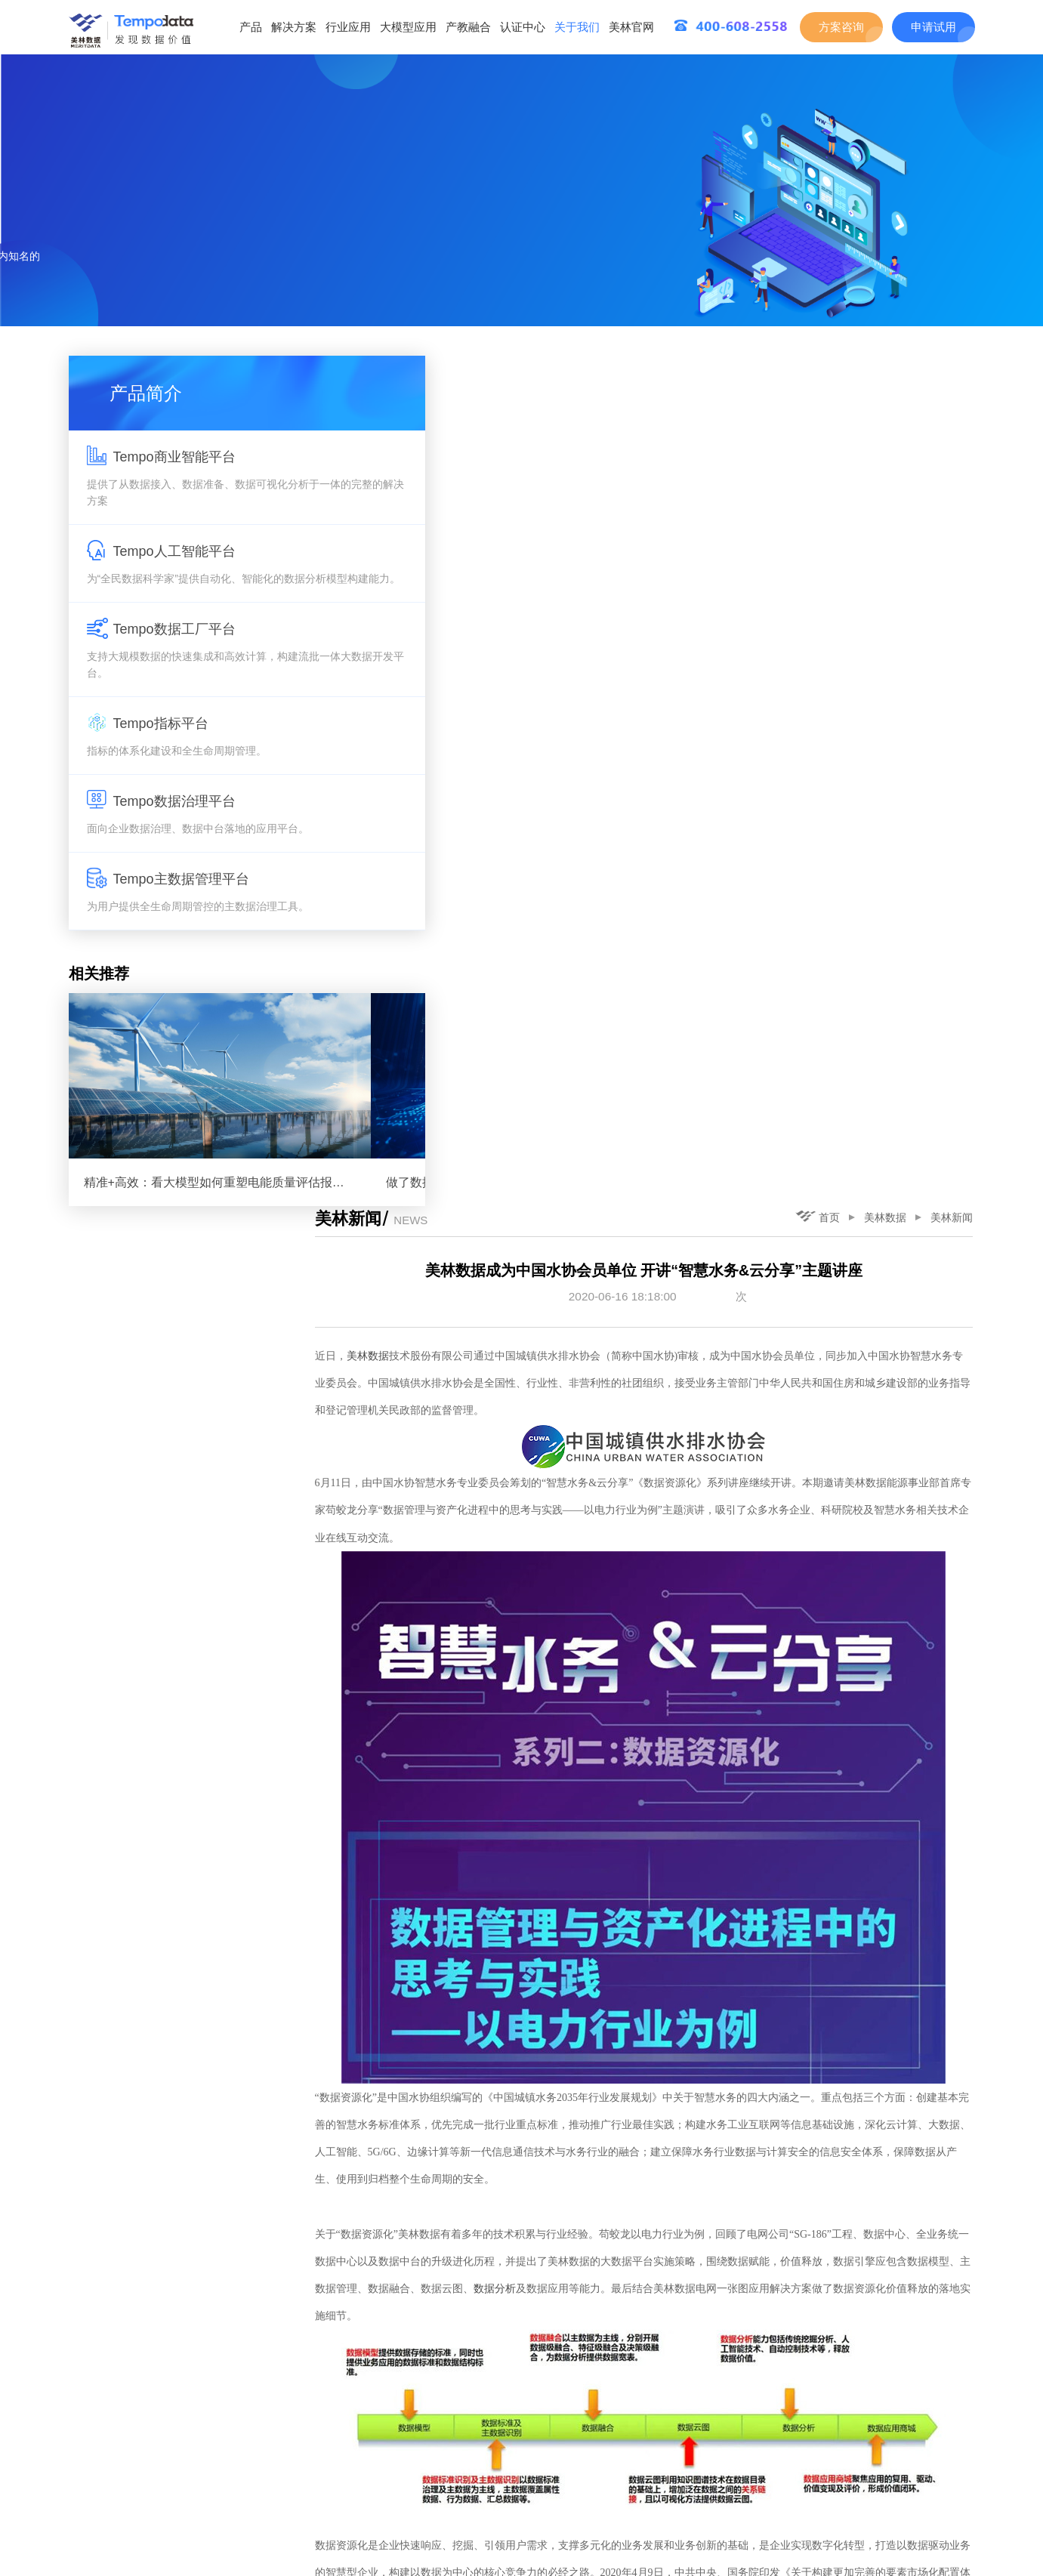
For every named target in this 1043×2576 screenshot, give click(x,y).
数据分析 (621, 1445)
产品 (250, 26)
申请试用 (933, 26)
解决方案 (293, 26)
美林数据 (887, 367)
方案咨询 (841, 26)
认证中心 (522, 26)
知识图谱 (452, 1893)
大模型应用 (408, 26)
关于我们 (577, 26)
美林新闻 (954, 367)
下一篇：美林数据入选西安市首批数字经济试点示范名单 (839, 2509)
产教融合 (468, 26)
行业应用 (348, 26)
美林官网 (631, 26)
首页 (820, 366)
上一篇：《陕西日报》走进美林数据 (472, 2509)
